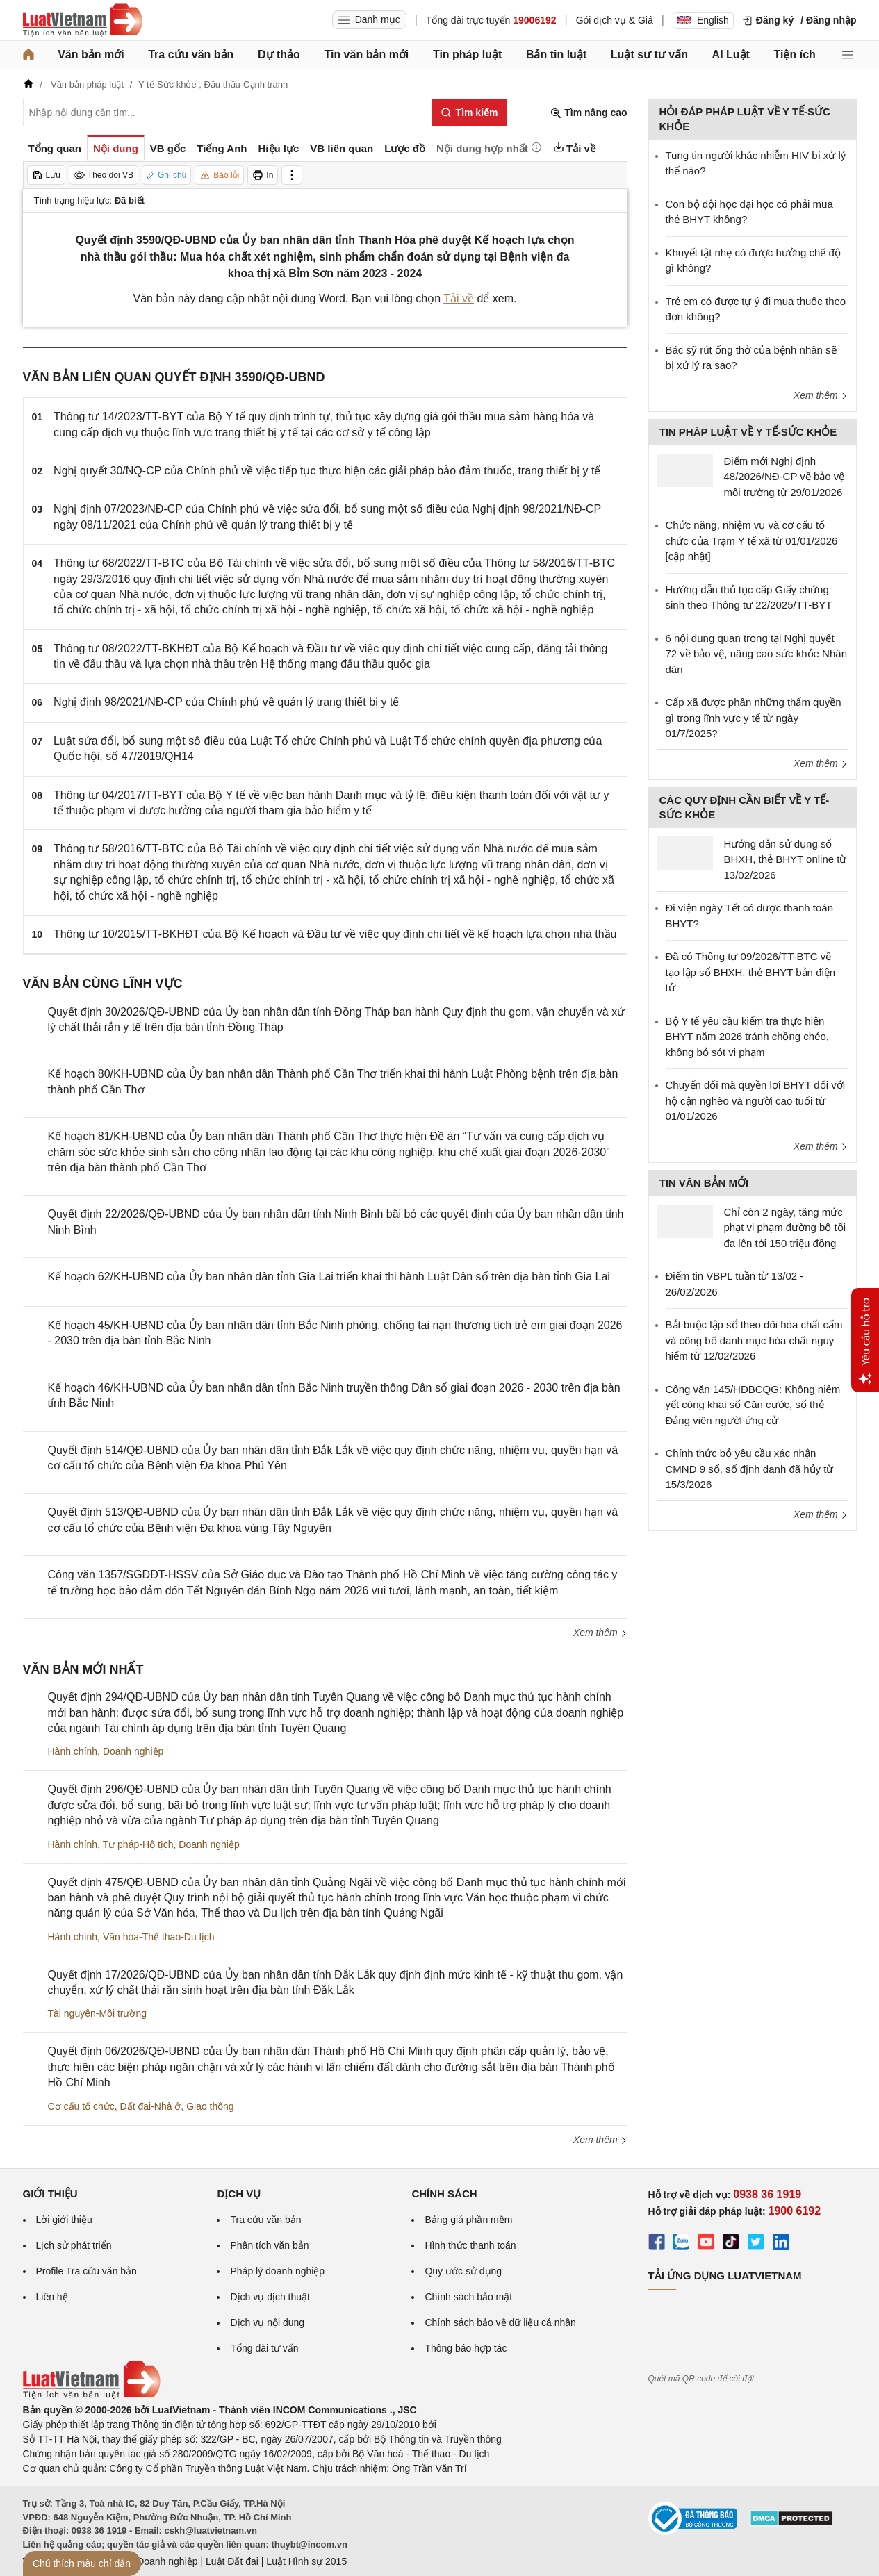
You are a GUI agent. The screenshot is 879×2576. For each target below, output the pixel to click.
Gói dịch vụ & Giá (614, 20)
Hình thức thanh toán (470, 2245)
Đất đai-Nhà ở (150, 2106)
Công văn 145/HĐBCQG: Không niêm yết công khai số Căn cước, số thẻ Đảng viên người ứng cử (753, 1404)
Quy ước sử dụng (463, 2271)
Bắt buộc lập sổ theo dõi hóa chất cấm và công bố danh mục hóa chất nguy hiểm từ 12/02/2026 (754, 1340)
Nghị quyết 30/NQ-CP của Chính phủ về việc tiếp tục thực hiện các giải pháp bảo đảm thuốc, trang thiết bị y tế (327, 471)
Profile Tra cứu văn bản (86, 2271)
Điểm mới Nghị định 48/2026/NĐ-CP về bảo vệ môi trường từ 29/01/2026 (784, 476)
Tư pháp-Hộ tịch (138, 1844)
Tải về (458, 298)
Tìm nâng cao (588, 113)
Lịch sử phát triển (74, 2245)
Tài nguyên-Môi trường (97, 2013)
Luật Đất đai (232, 2561)
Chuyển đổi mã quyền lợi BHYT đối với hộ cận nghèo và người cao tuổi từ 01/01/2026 (755, 1100)
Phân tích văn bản (269, 2245)
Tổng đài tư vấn (264, 2348)
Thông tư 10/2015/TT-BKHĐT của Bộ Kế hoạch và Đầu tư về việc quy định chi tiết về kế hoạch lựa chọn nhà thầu (335, 934)
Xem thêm (600, 1632)
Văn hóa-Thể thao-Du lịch (159, 1936)
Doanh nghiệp (133, 1751)
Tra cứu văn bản (190, 54)
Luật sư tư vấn (649, 54)
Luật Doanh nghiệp (156, 2561)
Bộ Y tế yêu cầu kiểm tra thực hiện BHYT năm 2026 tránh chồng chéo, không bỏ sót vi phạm (748, 1036)
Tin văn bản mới (366, 54)
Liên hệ (52, 2296)
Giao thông (210, 2106)
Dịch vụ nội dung (267, 2322)
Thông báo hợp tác (466, 2348)
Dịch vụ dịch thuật (270, 2296)
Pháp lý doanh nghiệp (277, 2271)
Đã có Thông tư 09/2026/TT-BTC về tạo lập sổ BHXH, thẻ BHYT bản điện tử (751, 971)
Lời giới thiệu (64, 2219)
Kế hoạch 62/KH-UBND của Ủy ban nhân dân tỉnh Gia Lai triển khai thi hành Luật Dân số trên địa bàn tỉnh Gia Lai (329, 1276)
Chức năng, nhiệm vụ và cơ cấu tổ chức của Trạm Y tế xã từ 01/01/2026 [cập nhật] (752, 540)
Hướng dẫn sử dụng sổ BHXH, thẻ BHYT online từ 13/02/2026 (785, 859)
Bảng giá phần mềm (468, 2219)
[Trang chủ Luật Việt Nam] (82, 20)
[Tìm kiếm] (469, 112)
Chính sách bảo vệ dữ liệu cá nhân (500, 2322)
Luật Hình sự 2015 (306, 2561)
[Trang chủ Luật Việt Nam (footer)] (92, 2395)
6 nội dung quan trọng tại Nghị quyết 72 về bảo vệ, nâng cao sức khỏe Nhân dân (756, 653)
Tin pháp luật (467, 54)
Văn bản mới (91, 54)
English (703, 20)
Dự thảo (279, 54)
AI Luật (731, 54)
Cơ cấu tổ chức (81, 2106)
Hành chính (73, 1751)
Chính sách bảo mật (468, 2296)
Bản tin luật (556, 54)
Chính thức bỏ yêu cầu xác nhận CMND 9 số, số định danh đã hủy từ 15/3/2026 (750, 1468)
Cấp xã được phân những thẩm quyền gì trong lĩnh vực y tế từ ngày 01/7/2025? (753, 717)
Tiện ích (795, 54)
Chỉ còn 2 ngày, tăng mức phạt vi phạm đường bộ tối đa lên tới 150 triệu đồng (785, 1227)
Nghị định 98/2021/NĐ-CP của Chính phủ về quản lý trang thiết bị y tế (226, 702)
